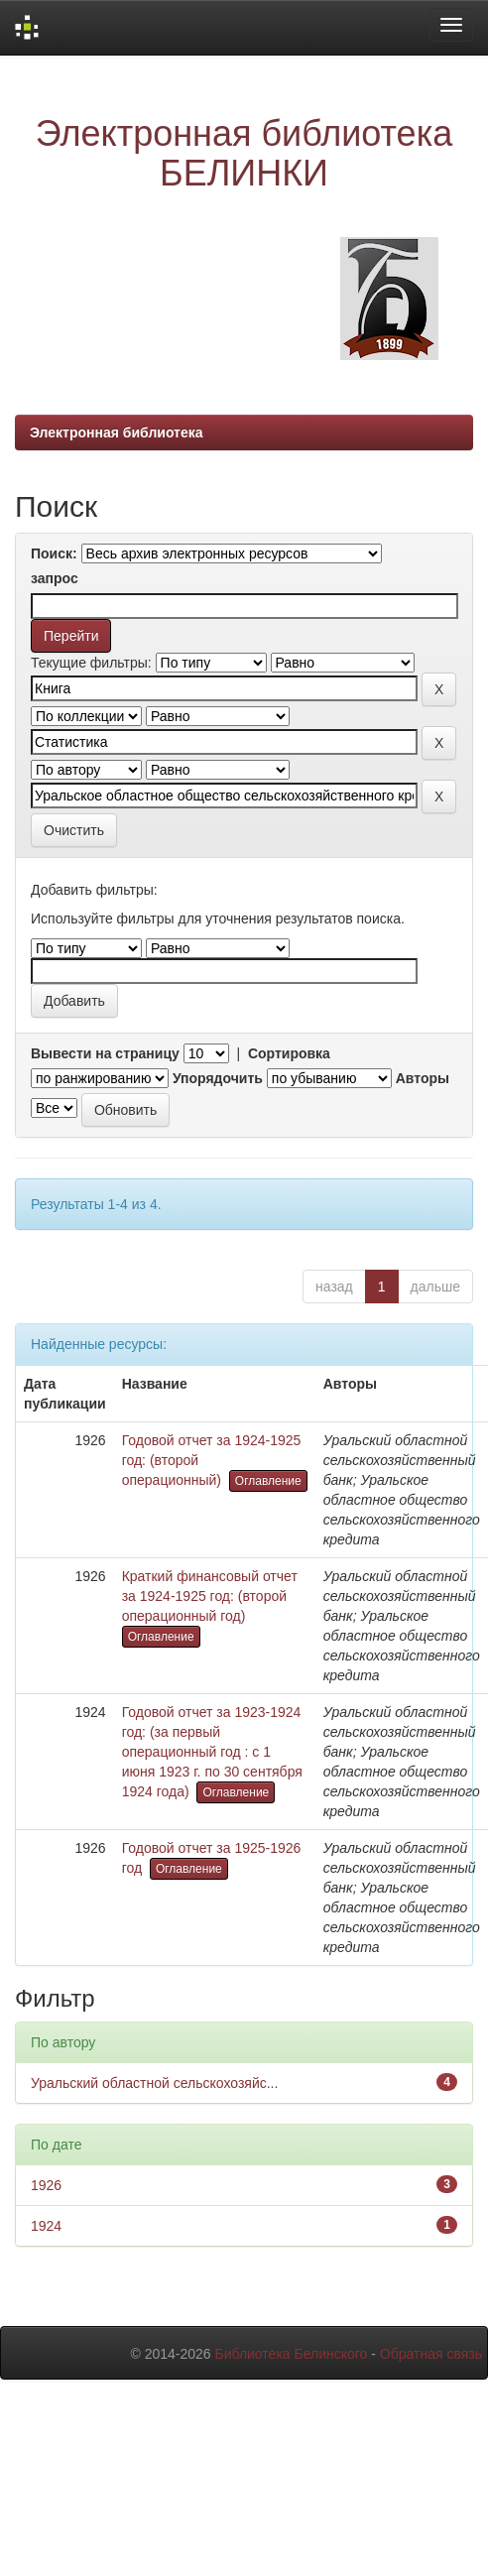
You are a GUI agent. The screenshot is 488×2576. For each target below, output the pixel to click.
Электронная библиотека (116, 432)
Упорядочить (218, 1078)
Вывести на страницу (105, 1053)
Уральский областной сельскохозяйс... (154, 2083)
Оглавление (268, 1481)
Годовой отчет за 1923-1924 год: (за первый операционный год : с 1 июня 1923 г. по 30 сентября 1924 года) (212, 1751)
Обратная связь (431, 2354)
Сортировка (289, 1053)
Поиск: (54, 553)
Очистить (74, 830)
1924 (46, 2226)
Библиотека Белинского (290, 2354)
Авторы (422, 1078)
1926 (46, 2185)
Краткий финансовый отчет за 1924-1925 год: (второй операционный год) (210, 1596)
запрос (54, 578)
